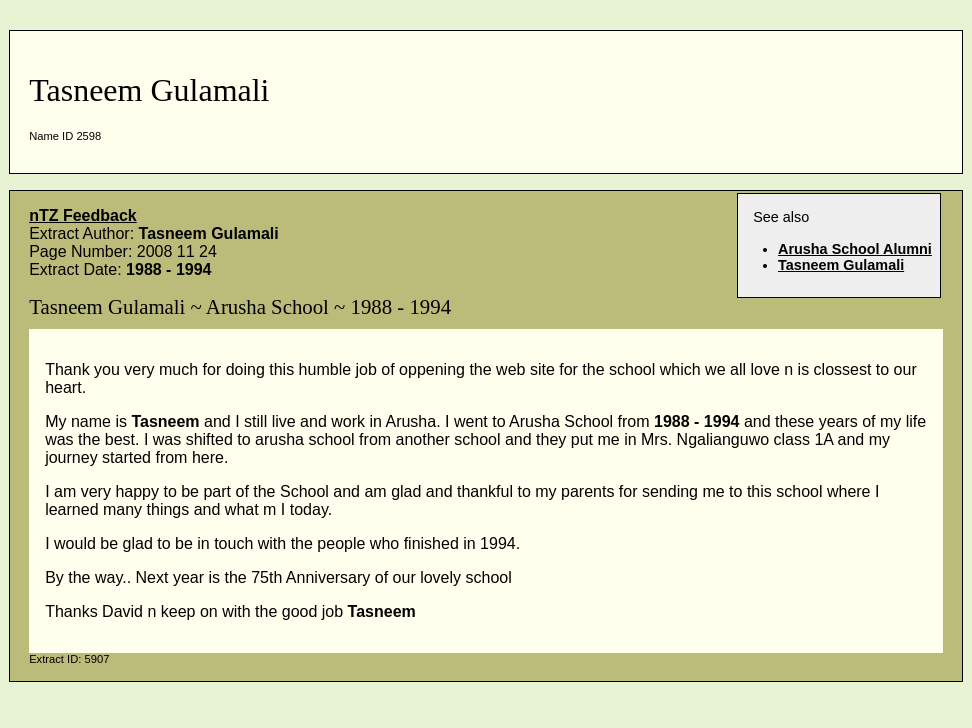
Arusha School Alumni (855, 249)
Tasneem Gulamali (841, 265)
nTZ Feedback (83, 215)
